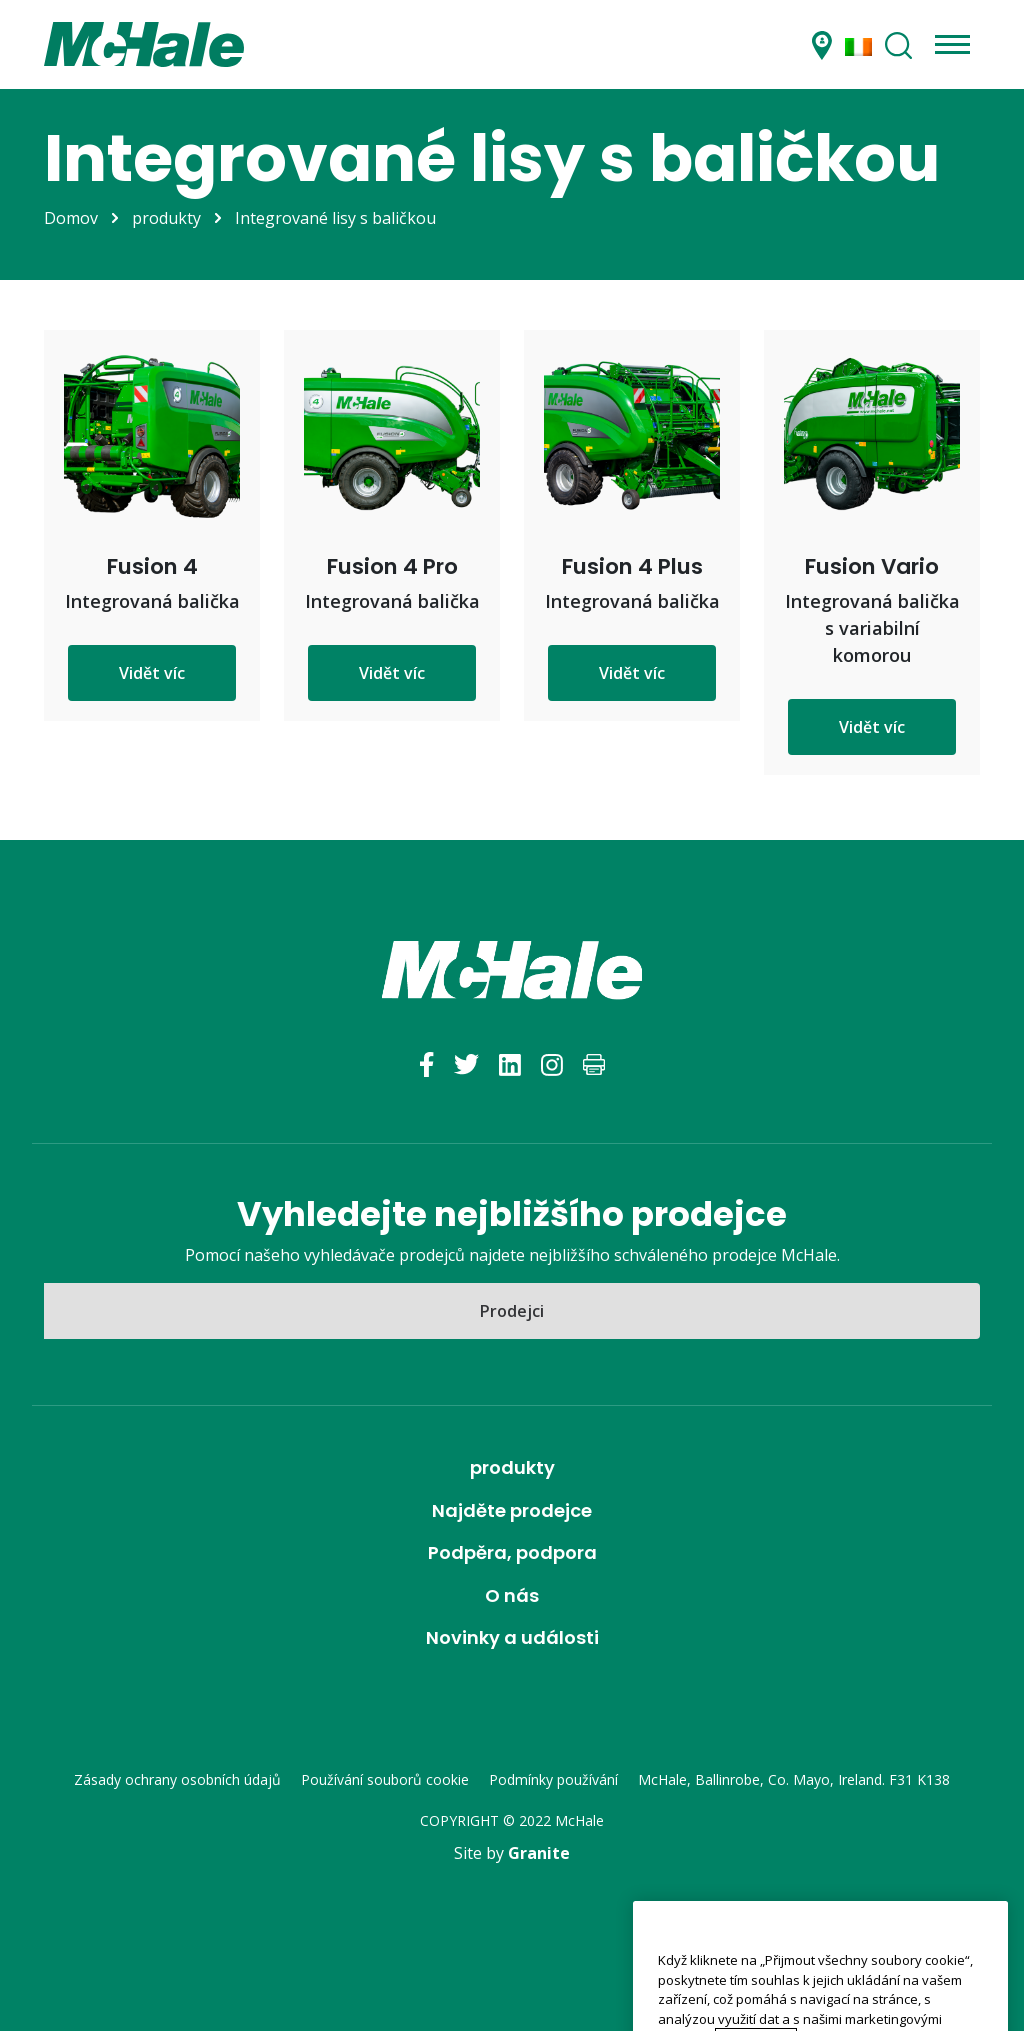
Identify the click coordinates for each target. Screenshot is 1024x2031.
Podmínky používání (553, 1779)
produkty (166, 218)
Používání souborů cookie (385, 1779)
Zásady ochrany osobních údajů (177, 1779)
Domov (71, 218)
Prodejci (512, 1311)
